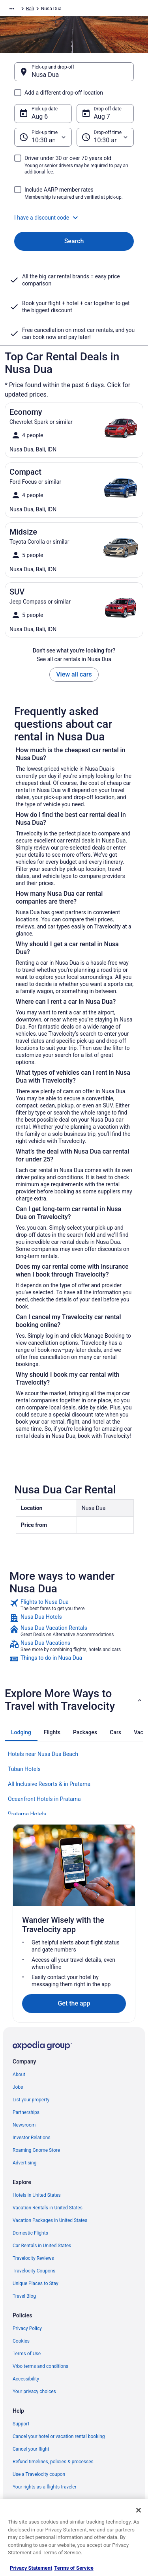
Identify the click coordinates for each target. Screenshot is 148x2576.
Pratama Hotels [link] (27, 1814)
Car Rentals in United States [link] (42, 2245)
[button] (74, 217)
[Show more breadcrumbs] (12, 9)
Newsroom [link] (24, 2125)
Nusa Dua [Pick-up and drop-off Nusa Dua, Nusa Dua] (45, 74)
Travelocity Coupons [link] (34, 2271)
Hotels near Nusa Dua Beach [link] (43, 1754)
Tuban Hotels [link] (24, 1769)
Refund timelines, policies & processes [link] (53, 2461)
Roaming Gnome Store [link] (36, 2150)
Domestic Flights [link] (30, 2233)
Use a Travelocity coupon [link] (39, 2474)
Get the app (74, 2003)
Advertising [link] (24, 2163)
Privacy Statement (31, 2568)
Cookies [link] (21, 2341)
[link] (74, 1605)
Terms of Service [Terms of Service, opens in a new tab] (73, 2568)
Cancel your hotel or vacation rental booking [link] (59, 2436)
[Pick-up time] (43, 137)
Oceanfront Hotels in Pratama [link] (44, 1799)
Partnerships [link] (26, 2112)
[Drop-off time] (105, 137)
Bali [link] (30, 8)
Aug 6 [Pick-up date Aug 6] (40, 116)
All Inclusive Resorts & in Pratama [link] (49, 1784)
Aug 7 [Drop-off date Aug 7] (102, 116)
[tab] (21, 1732)
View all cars (74, 674)
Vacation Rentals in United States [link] (47, 2208)
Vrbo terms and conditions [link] (40, 2366)
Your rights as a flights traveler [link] (45, 2487)
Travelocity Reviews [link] (33, 2258)
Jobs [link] (18, 2087)
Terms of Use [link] (27, 2353)
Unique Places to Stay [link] (35, 2283)
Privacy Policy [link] (27, 2328)
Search (74, 241)
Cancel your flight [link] (31, 2449)
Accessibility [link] (26, 2379)
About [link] (19, 2074)
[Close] (138, 2510)
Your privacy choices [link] (34, 2391)
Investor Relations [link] (32, 2137)
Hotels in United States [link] (37, 2195)
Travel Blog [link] (24, 2296)
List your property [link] (31, 2100)
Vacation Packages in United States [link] (50, 2220)
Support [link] (21, 2424)
